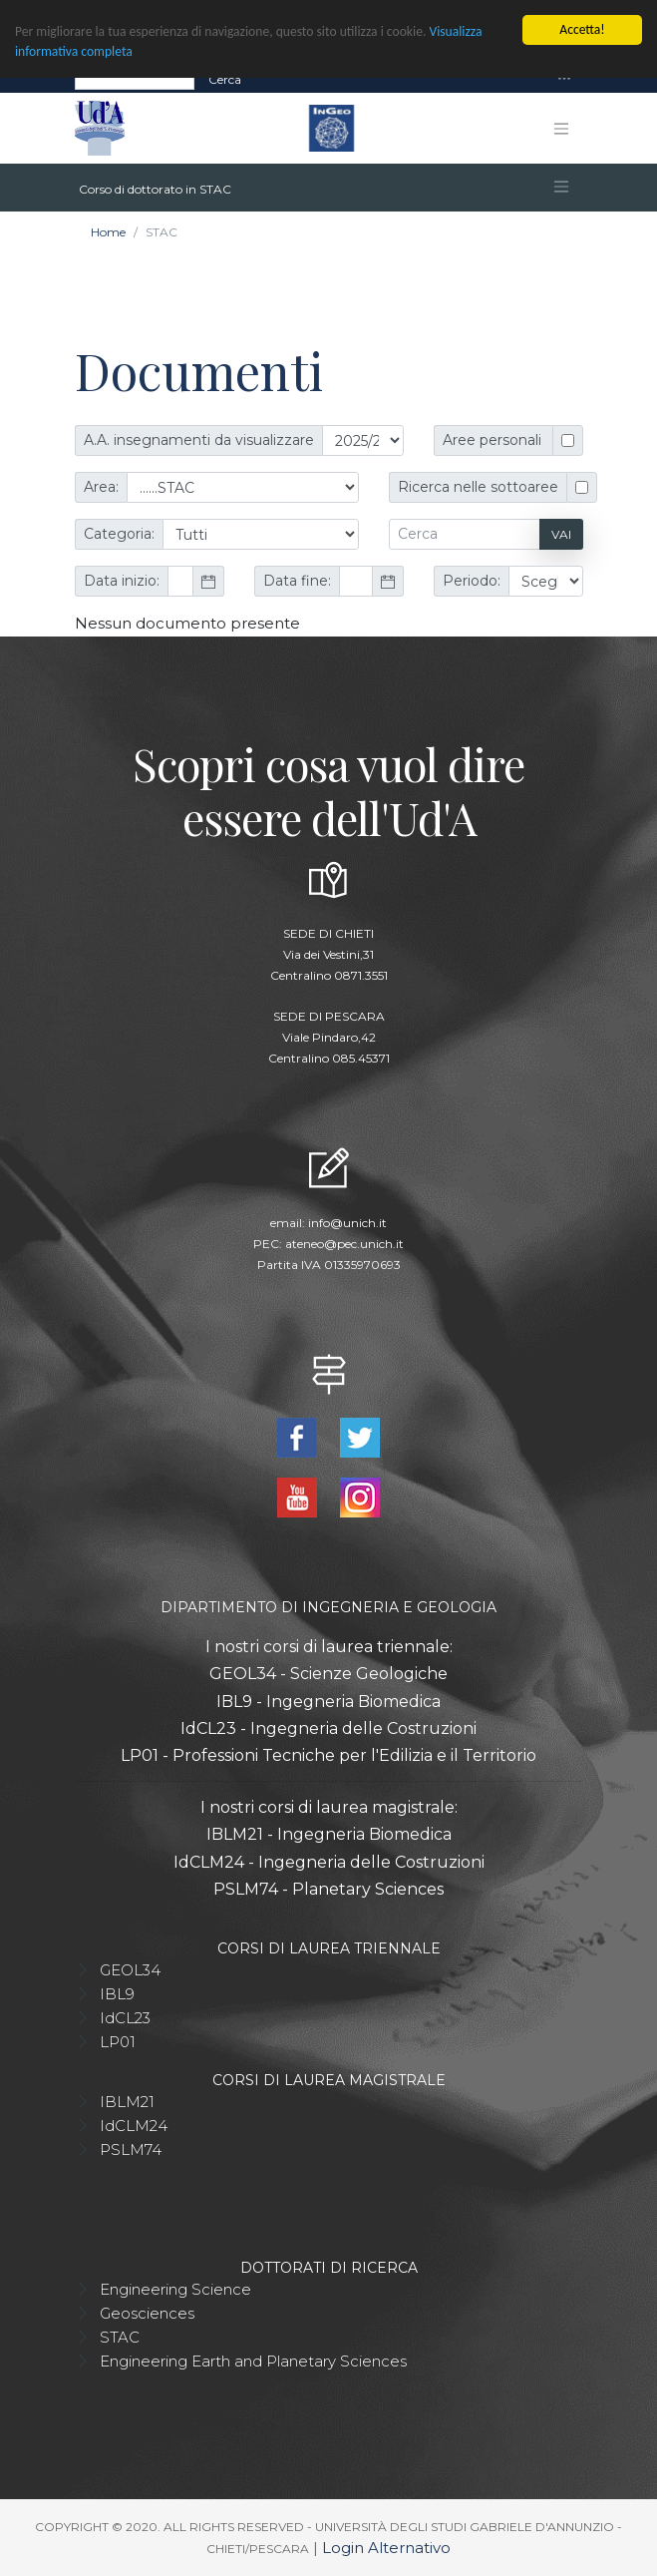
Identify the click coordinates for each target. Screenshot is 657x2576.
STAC (120, 2337)
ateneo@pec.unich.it (344, 1243)
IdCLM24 (133, 2125)
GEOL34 (130, 1969)
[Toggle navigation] (564, 79)
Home (108, 231)
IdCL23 (125, 2017)
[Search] (134, 79)
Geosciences (147, 2313)
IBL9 (117, 1993)
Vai (561, 534)
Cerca (224, 78)
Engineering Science (175, 2289)
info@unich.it (347, 1222)
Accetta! (581, 29)
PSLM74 (131, 2149)
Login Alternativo (386, 2547)
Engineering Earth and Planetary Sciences (253, 2361)
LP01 (118, 2041)
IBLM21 (127, 2101)
